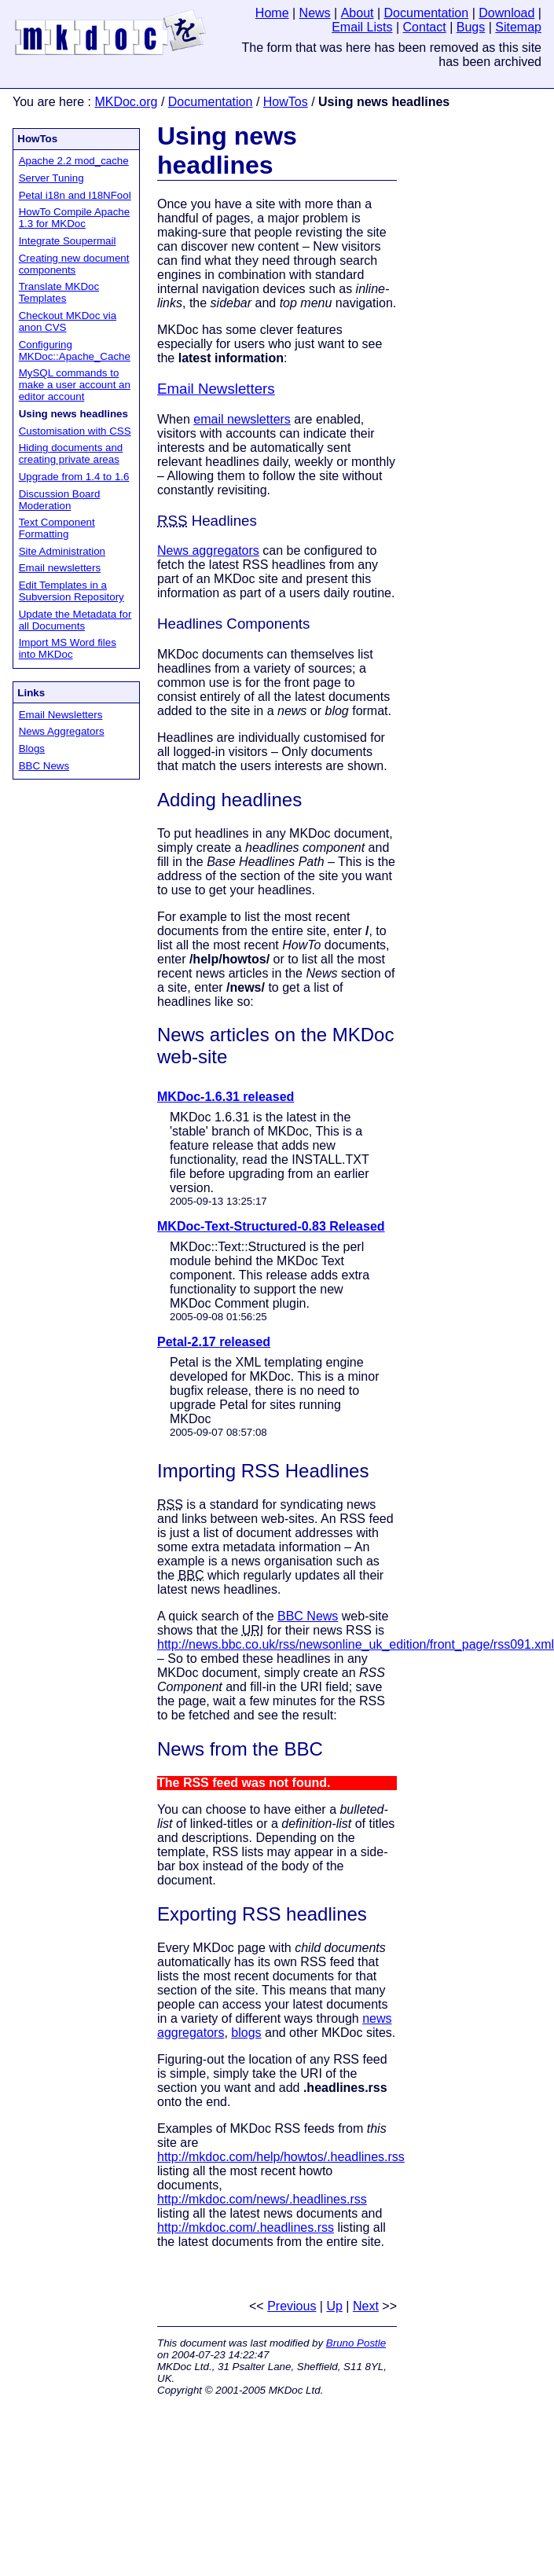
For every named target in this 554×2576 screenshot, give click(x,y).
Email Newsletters (61, 715)
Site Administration (62, 551)
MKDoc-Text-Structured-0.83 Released (271, 1226)
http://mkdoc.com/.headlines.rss (245, 2227)
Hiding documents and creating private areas (71, 453)
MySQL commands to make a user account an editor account (74, 384)
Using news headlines (227, 150)
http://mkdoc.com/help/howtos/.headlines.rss (281, 2156)
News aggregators (208, 550)
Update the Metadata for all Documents (75, 620)
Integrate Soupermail (67, 241)
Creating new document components (74, 264)
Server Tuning (51, 178)
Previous (291, 2306)
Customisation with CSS (75, 431)
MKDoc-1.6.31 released (225, 1096)
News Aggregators (62, 731)
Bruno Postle (356, 2343)
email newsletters (242, 419)
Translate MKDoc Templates (59, 292)
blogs (246, 2032)
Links (31, 693)
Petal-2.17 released (213, 1342)
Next (366, 2306)
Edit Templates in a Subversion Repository (71, 591)
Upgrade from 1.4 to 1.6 (74, 477)
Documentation (210, 101)
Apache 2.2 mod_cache (74, 161)
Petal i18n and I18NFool (75, 195)
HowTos (285, 101)
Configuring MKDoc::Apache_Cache (74, 350)
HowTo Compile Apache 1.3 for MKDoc (74, 217)
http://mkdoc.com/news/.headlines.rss (262, 2199)
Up (334, 2306)
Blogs (32, 748)
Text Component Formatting (57, 528)
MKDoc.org (125, 101)
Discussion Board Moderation (60, 500)
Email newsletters (60, 568)
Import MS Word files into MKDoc (67, 648)
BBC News (44, 766)
